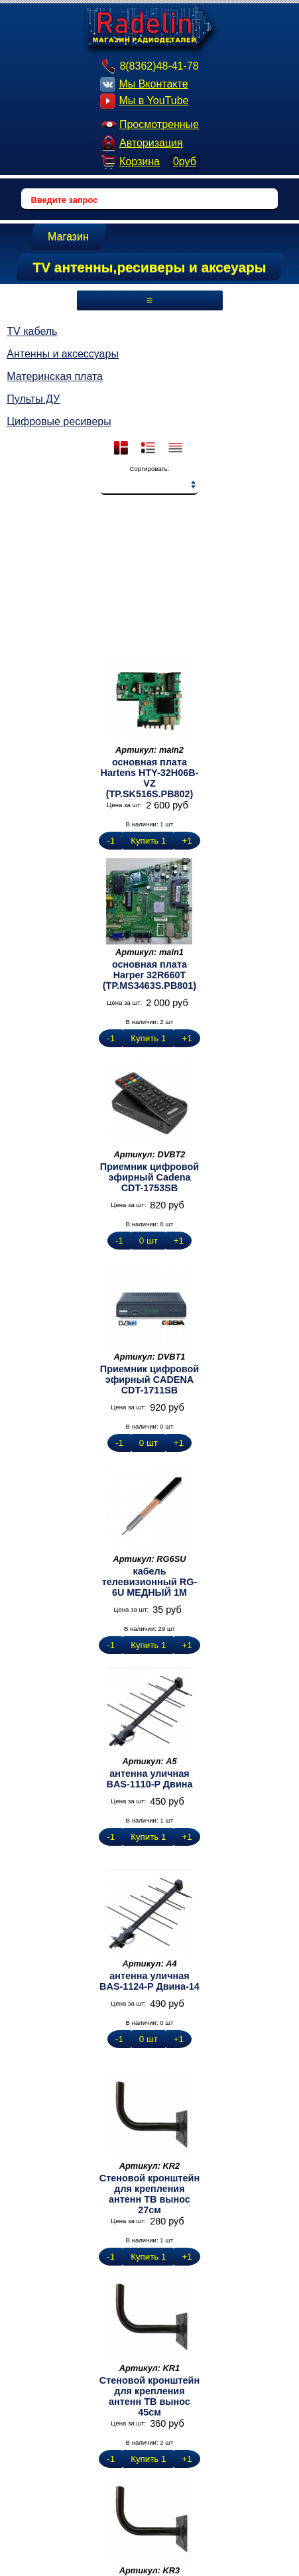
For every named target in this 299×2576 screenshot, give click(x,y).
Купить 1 (148, 841)
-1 (111, 841)
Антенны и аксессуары (63, 353)
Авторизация (141, 143)
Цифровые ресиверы (59, 421)
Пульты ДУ (33, 399)
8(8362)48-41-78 (149, 66)
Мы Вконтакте (144, 84)
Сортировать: (149, 468)
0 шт (148, 1241)
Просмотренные (149, 124)
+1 (187, 841)
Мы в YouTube (144, 101)
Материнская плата (55, 376)
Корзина (149, 161)
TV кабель (32, 331)
